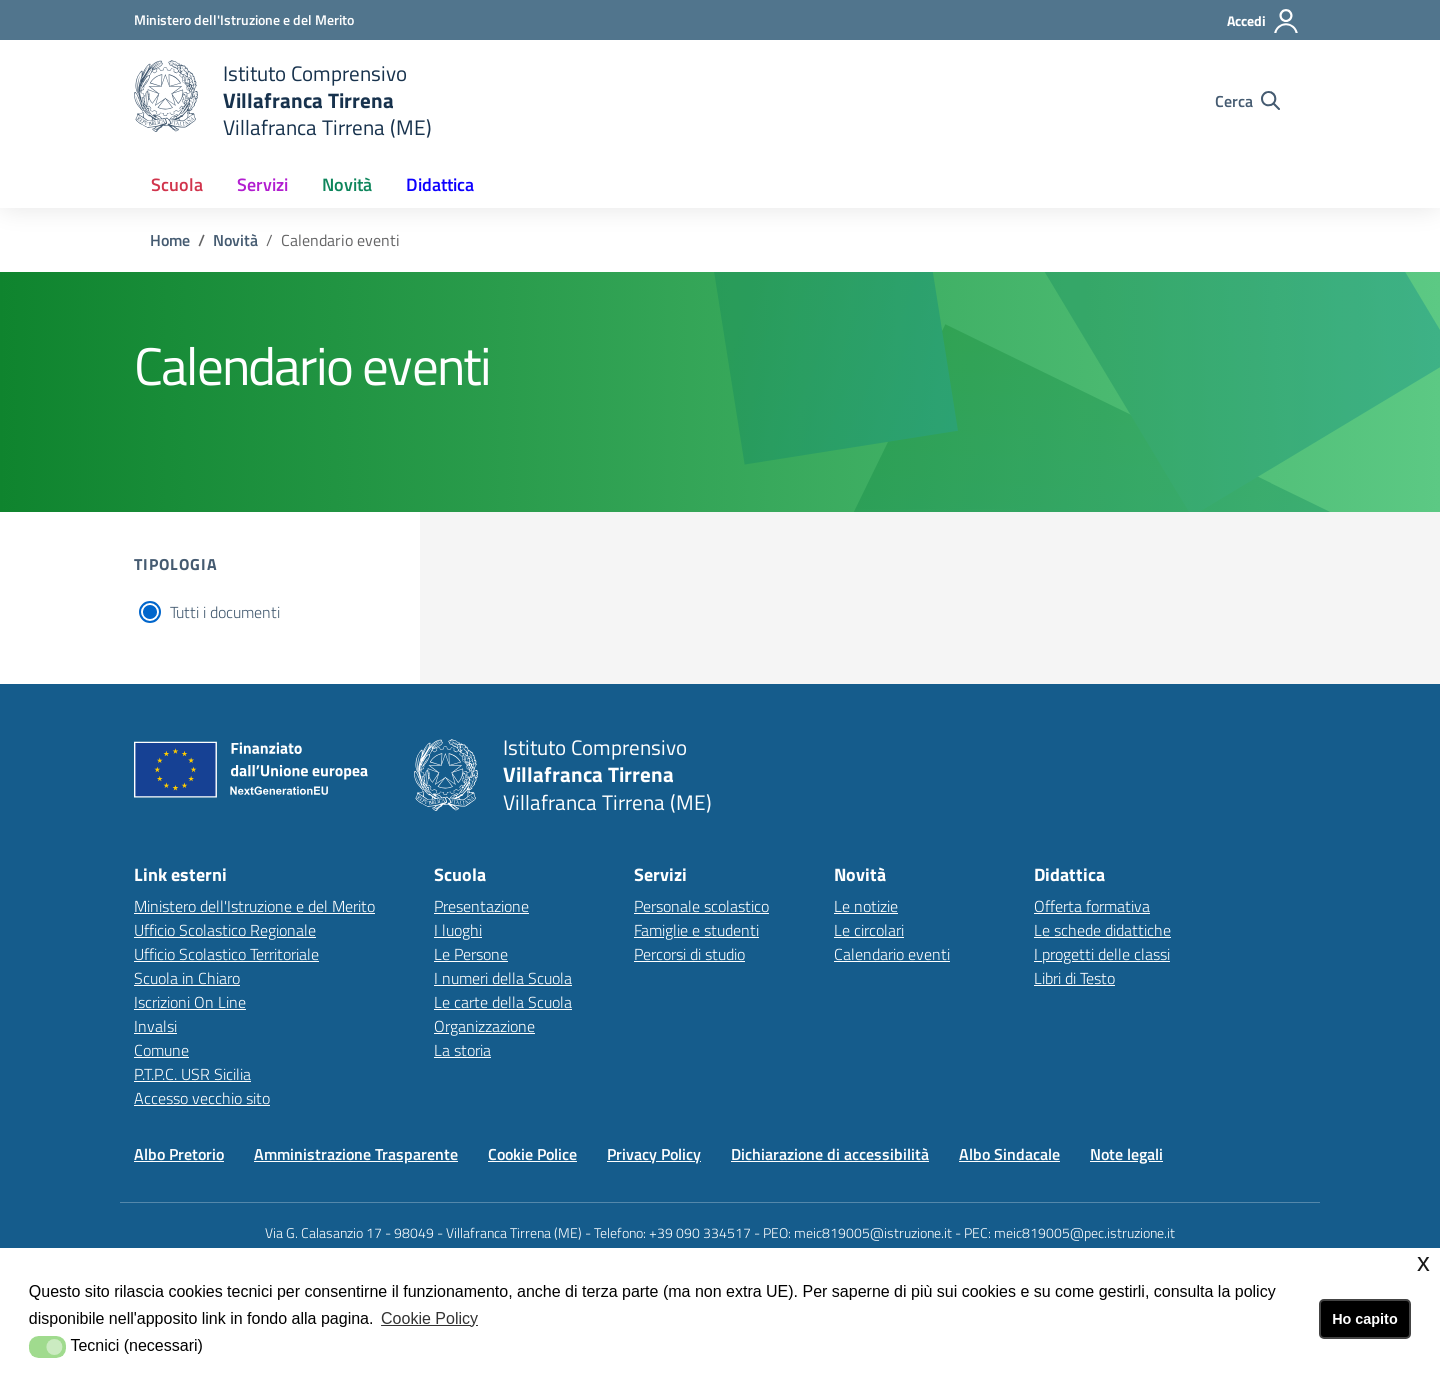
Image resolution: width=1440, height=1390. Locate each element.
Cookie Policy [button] (429, 1318)
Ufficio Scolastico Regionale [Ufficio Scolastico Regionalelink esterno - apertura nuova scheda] (225, 930)
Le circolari (869, 930)
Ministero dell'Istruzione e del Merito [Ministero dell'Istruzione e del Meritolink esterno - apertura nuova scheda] (254, 906)
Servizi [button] (262, 184)
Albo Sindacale (1009, 1154)
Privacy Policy (654, 1154)
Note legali (1126, 1154)
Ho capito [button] (1365, 1319)
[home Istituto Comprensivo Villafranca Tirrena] (283, 100)
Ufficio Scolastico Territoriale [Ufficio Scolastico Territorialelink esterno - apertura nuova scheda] (226, 954)
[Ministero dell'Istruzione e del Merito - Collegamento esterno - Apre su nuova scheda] (244, 19)
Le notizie (866, 906)
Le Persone (471, 954)
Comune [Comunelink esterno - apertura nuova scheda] (161, 1050)
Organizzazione (484, 1026)
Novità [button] (347, 184)
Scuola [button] (177, 184)
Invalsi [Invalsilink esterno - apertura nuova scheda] (155, 1026)
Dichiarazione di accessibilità (830, 1154)
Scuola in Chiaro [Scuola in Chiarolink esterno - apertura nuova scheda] (187, 978)
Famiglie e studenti (696, 930)
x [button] (1423, 1262)
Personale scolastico (701, 906)
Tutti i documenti (225, 612)
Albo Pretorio (179, 1154)
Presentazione (481, 906)
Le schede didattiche (1102, 930)
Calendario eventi (892, 954)
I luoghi (458, 930)
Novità (235, 240)
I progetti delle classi (1102, 954)
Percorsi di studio (689, 954)
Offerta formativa (1092, 906)
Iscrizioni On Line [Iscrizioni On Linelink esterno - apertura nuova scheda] (190, 1002)
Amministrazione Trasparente (356, 1154)
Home (170, 240)
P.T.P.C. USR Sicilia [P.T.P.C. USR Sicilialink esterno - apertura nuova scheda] (192, 1074)
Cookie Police (532, 1154)
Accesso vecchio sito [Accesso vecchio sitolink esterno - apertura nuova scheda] (202, 1098)
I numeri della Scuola (503, 978)
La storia (462, 1050)
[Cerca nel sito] (1247, 101)
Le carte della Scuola (503, 1002)
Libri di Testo (1074, 978)
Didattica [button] (440, 184)
